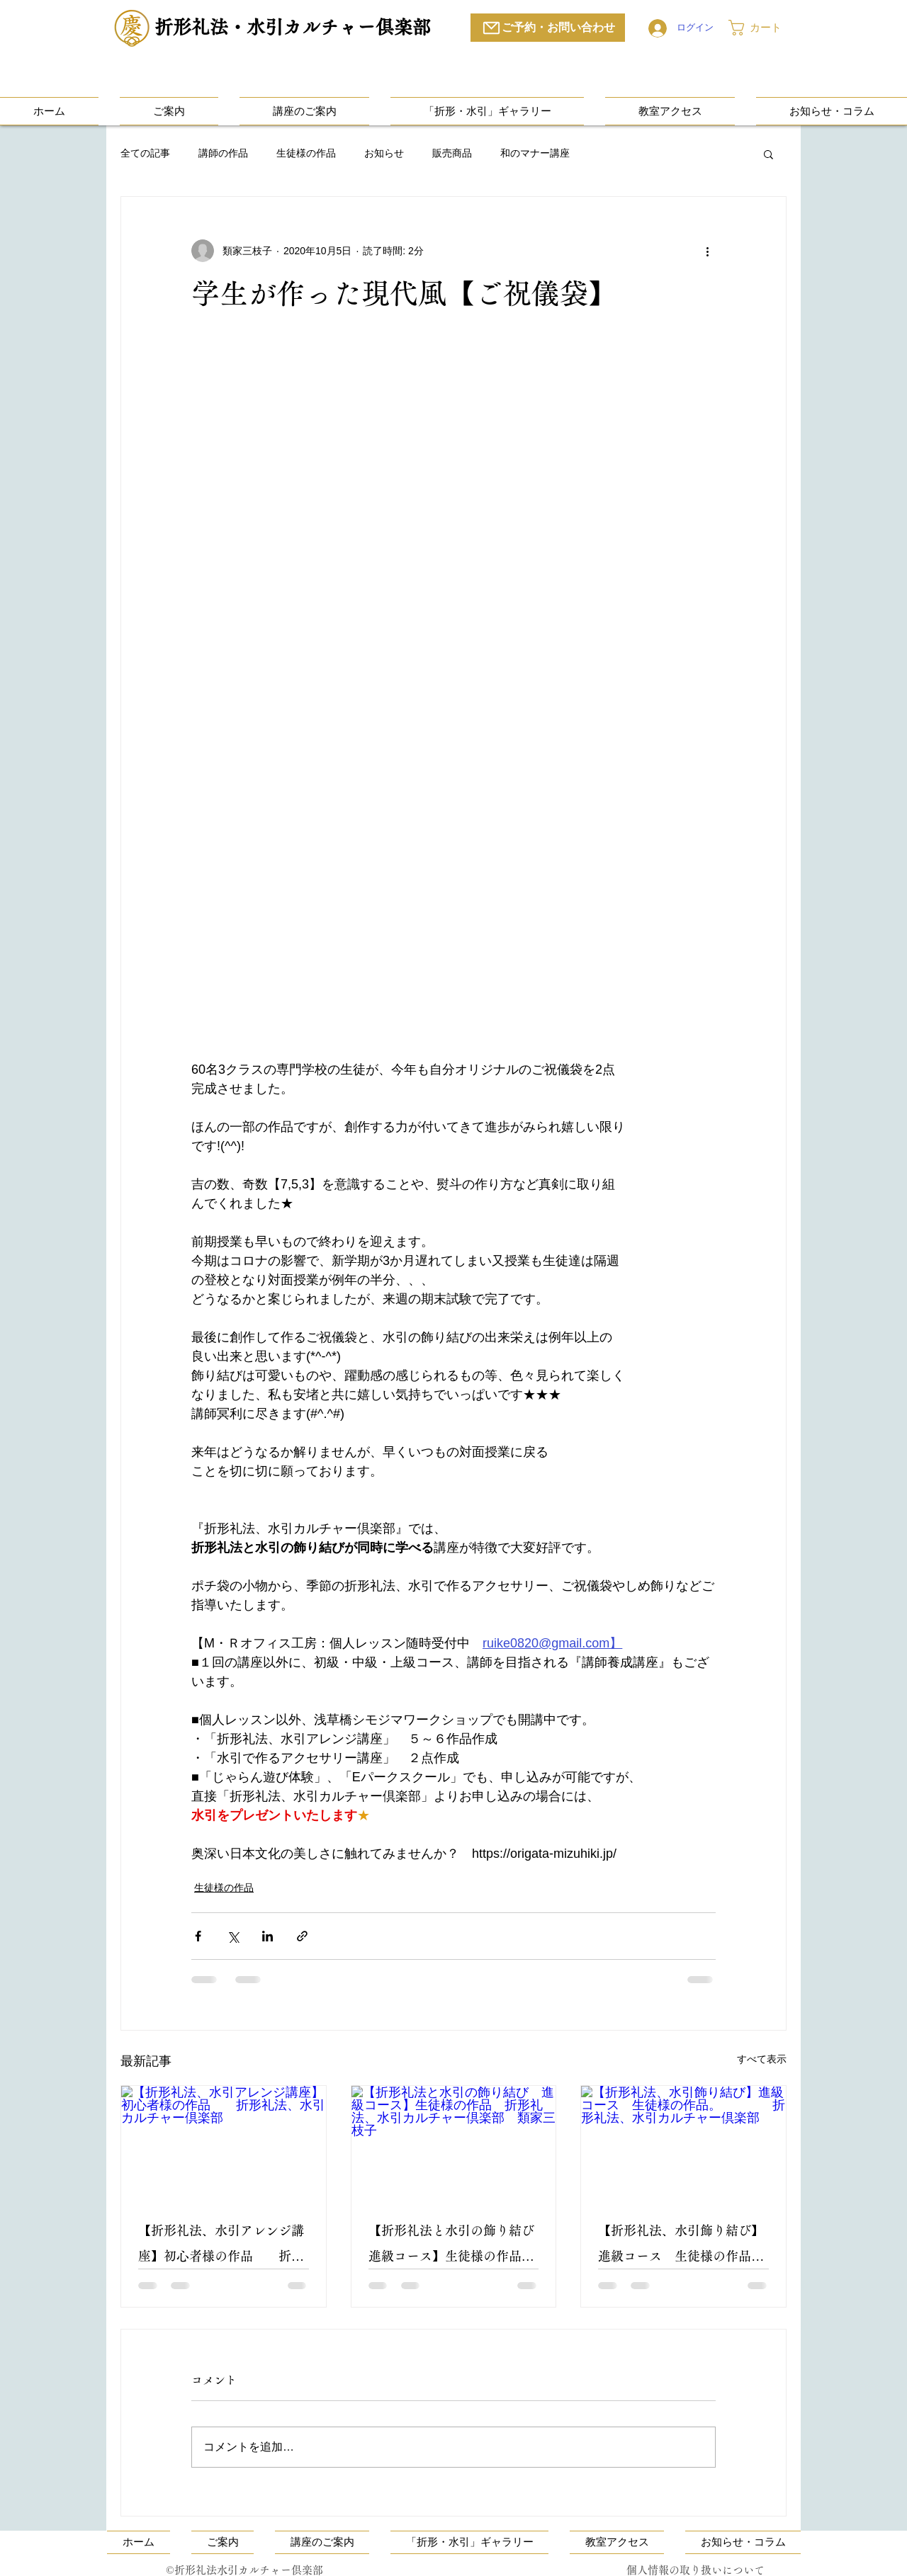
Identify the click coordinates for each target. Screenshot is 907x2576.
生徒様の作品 (306, 153)
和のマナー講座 (535, 153)
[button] (764, 27)
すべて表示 (762, 2059)
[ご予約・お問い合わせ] (548, 27)
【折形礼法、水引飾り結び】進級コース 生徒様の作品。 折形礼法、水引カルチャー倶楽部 (683, 2246)
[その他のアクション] (707, 250)
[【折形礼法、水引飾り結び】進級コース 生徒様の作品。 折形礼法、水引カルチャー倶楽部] (683, 2143)
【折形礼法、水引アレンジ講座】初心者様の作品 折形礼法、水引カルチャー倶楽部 (223, 2246)
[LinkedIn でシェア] (267, 1936)
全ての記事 (145, 153)
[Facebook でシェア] (198, 1936)
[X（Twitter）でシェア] (233, 1936)
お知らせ (384, 153)
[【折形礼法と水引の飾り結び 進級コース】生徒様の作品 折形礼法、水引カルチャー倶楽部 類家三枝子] (453, 2143)
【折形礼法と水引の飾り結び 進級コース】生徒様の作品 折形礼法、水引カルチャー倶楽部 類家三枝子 (453, 2246)
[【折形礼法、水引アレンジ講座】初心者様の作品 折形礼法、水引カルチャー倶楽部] (223, 2143)
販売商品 (452, 153)
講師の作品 (223, 153)
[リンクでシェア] (302, 1936)
